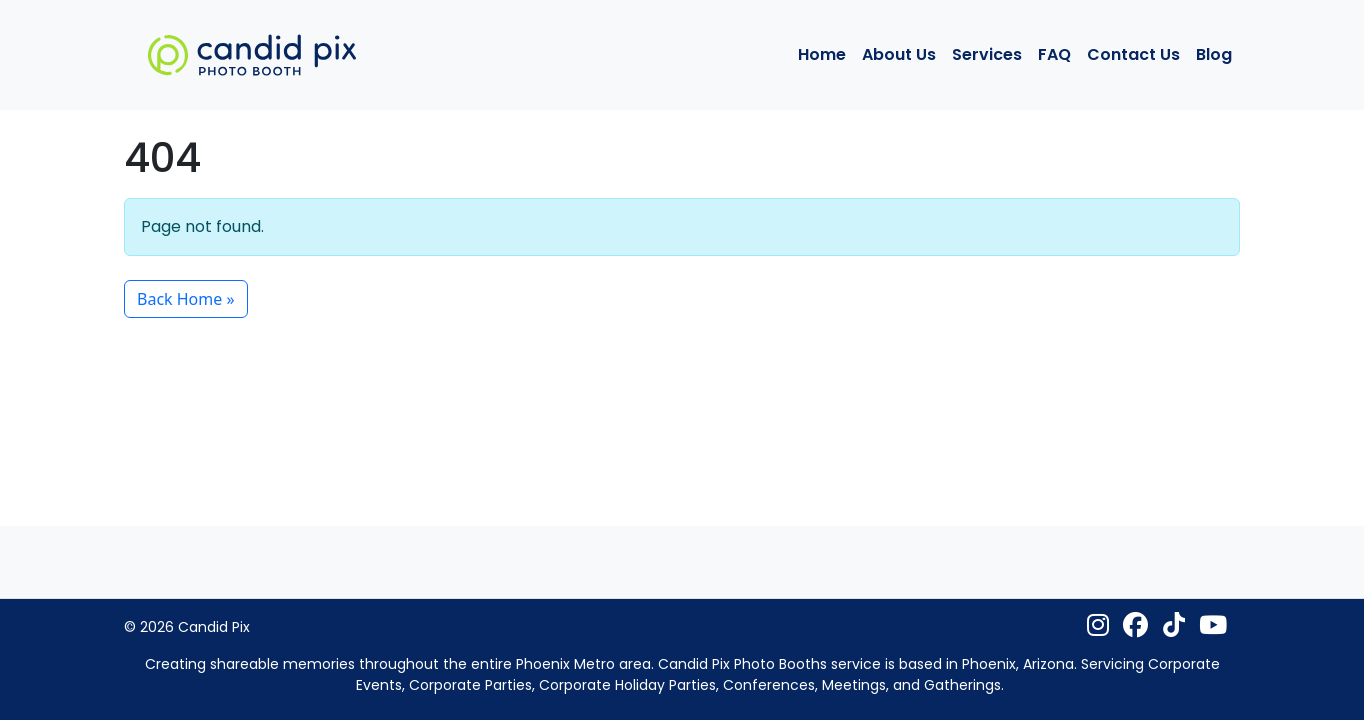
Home (822, 54)
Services (987, 54)
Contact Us (1133, 54)
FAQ (1054, 54)
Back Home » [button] (186, 299)
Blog (1214, 54)
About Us (899, 54)
